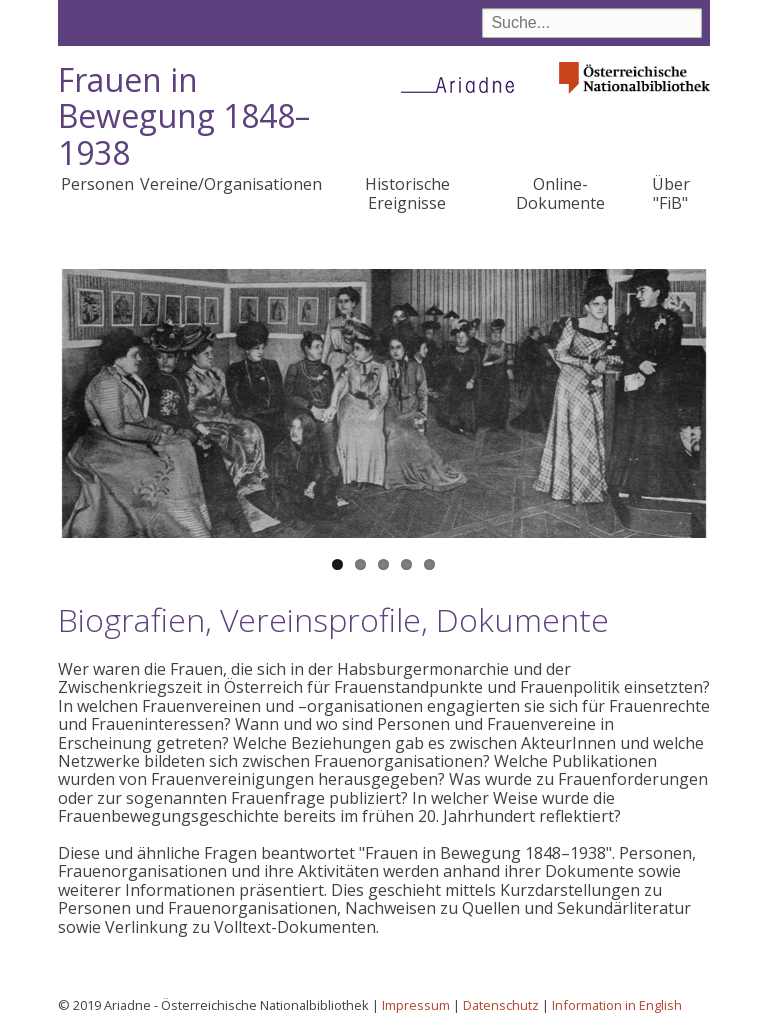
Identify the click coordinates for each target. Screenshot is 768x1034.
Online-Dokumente (560, 193)
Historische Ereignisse (407, 193)
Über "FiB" (671, 193)
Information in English (617, 1005)
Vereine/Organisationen (231, 184)
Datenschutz (501, 1005)
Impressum (416, 1005)
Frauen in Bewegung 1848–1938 (184, 116)
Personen (97, 184)
